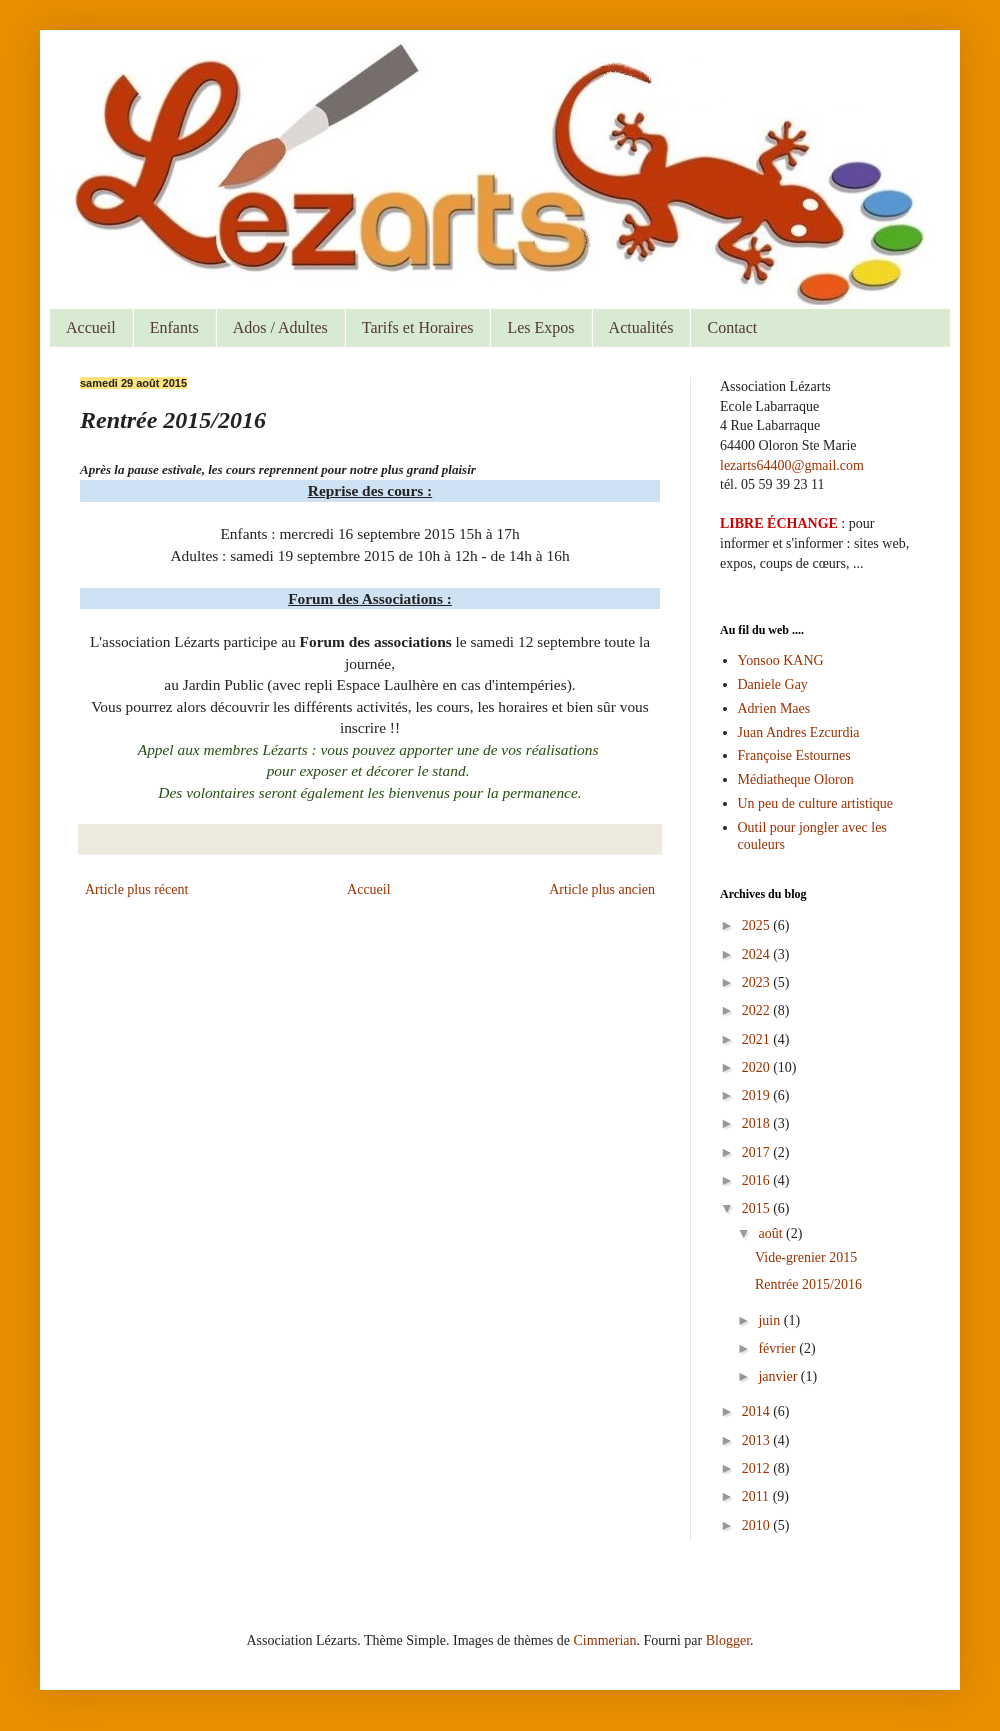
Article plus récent (136, 889)
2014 (758, 1411)
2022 (758, 1010)
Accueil (91, 327)
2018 (758, 1123)
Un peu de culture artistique (816, 803)
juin (770, 1320)
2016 (758, 1180)
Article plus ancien (602, 889)
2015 (758, 1208)
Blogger (728, 1640)
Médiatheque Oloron (796, 779)
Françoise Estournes (794, 755)
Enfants (174, 327)
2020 (758, 1067)
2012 (758, 1468)
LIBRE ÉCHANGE (779, 523)
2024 (758, 954)
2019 (758, 1095)
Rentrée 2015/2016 (808, 1284)
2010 (758, 1525)
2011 (757, 1496)
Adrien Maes (774, 708)
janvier (779, 1376)
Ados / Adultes (280, 327)
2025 (758, 925)
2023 (758, 982)
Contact (732, 327)
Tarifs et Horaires (418, 327)
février (778, 1348)
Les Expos (540, 327)
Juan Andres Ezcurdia (799, 732)
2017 (758, 1152)
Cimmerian (605, 1640)
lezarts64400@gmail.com (792, 465)
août (772, 1233)
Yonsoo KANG (781, 660)
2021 (758, 1039)
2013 (758, 1440)
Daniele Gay (773, 684)
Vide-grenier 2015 (806, 1257)
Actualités (641, 327)
